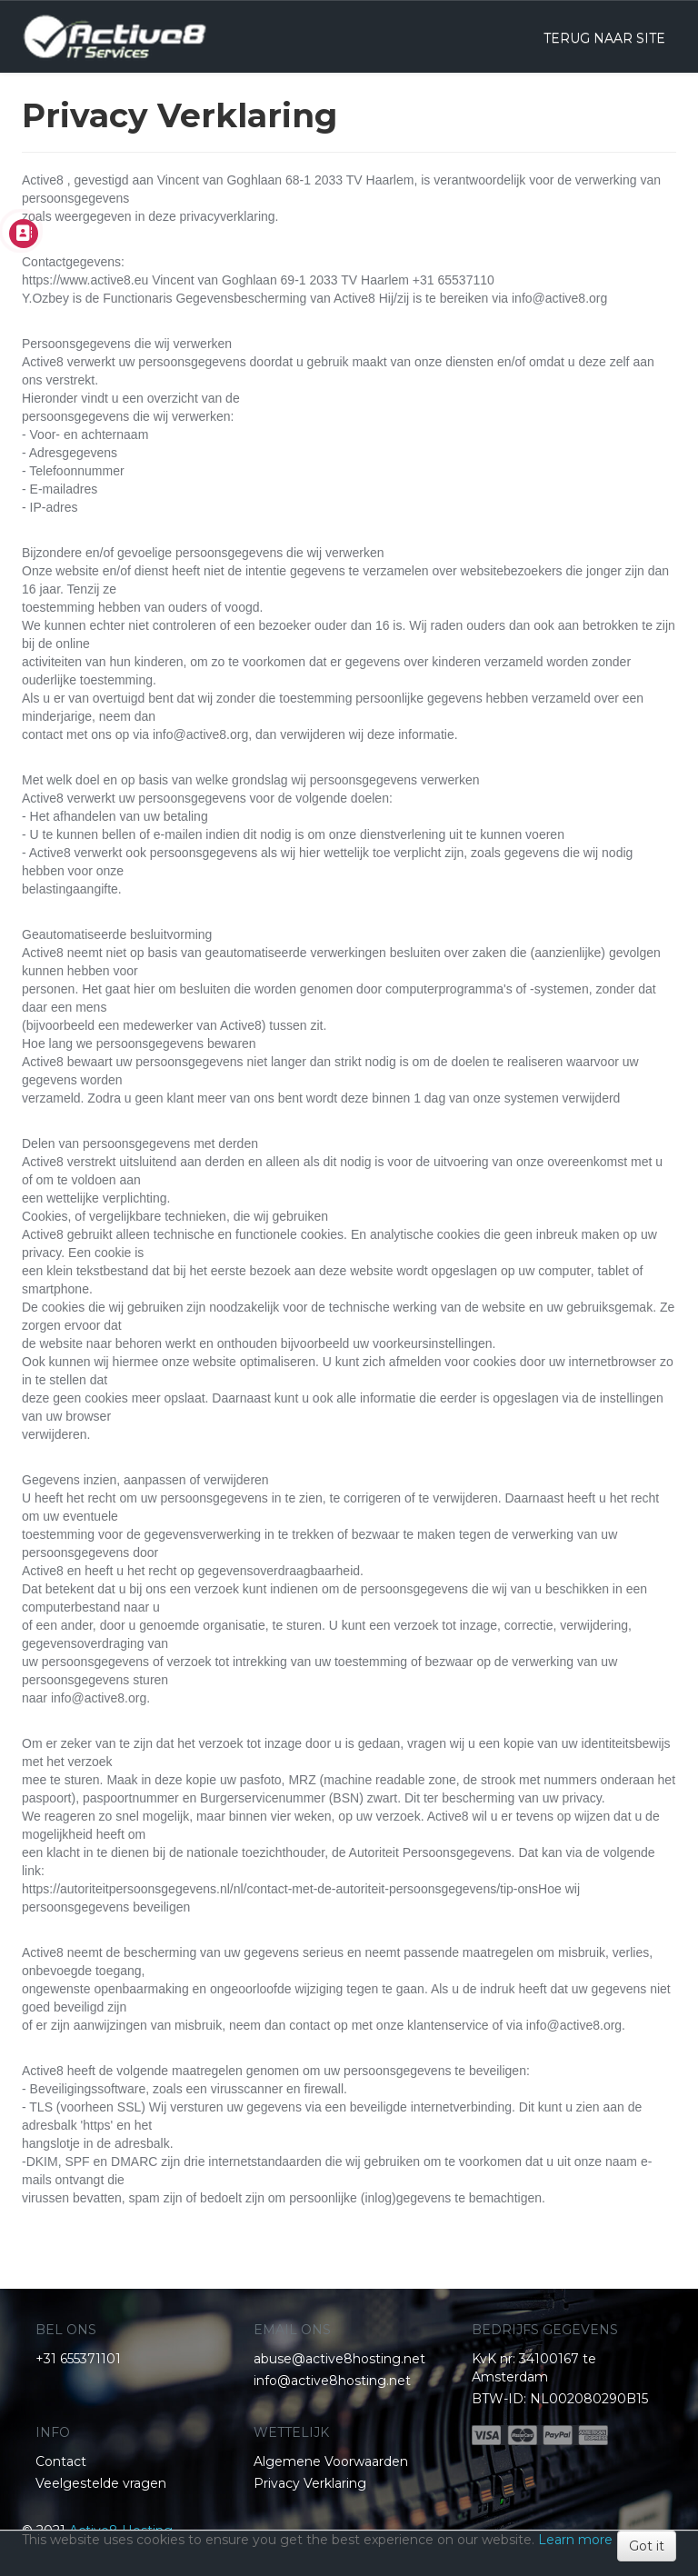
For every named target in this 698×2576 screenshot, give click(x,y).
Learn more (575, 2539)
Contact (60, 2461)
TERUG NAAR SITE (604, 38)
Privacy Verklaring (310, 2483)
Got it (646, 2546)
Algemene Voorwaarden (331, 2461)
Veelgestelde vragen (100, 2483)
